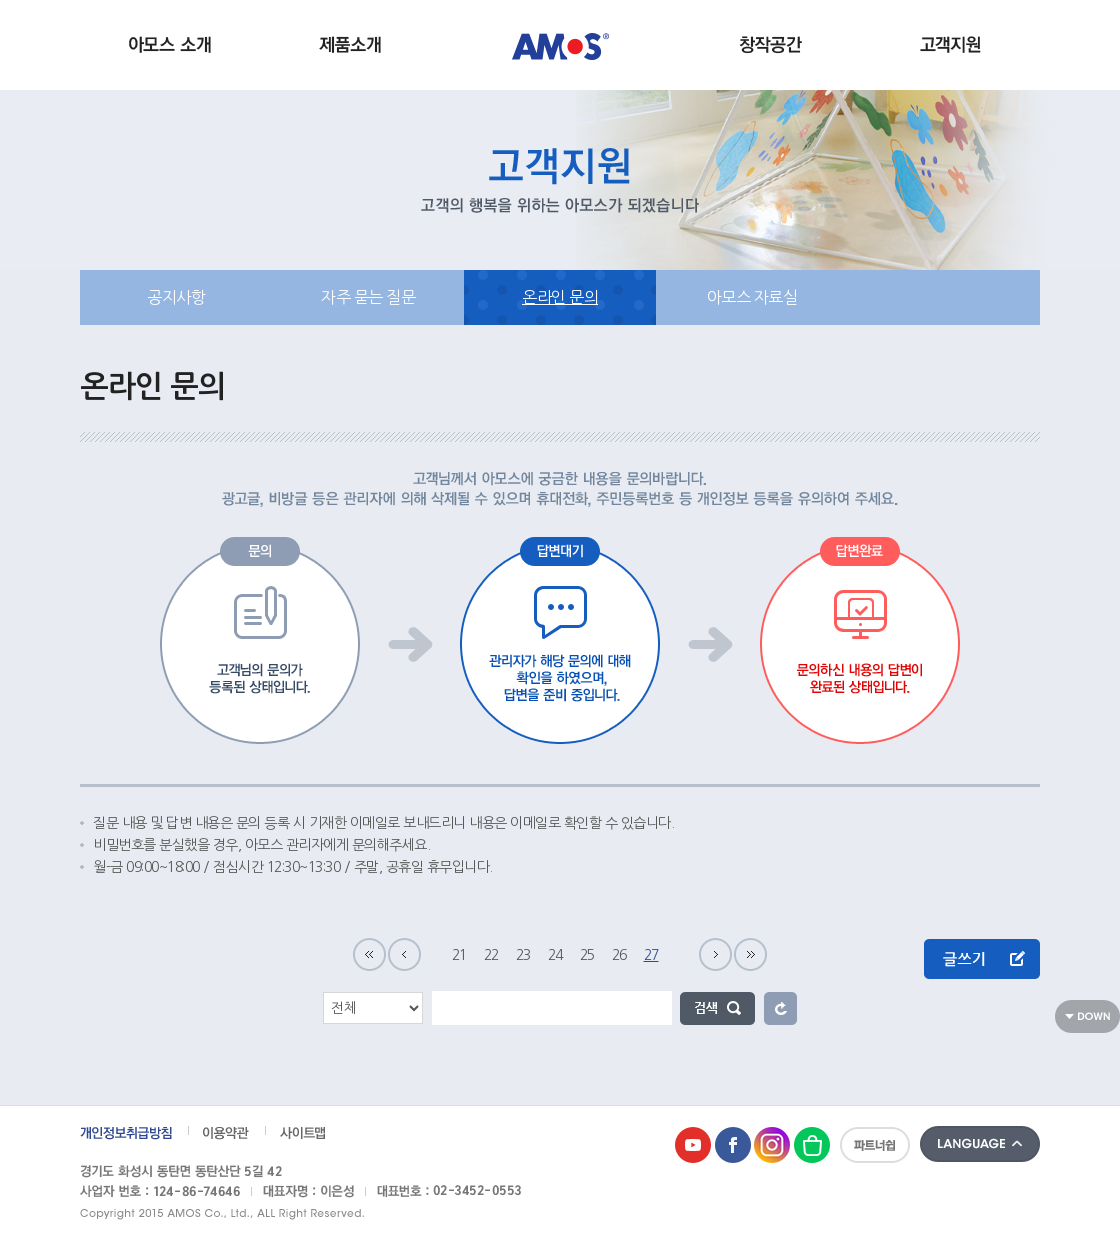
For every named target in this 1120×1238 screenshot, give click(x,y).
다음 (715, 954)
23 (523, 955)
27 (651, 955)
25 (587, 955)
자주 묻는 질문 (368, 297)
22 (491, 955)
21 (459, 955)
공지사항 (176, 297)
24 (555, 955)
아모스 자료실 (752, 297)
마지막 (750, 954)
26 (619, 955)
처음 (369, 954)
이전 (404, 954)
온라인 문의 (560, 297)
